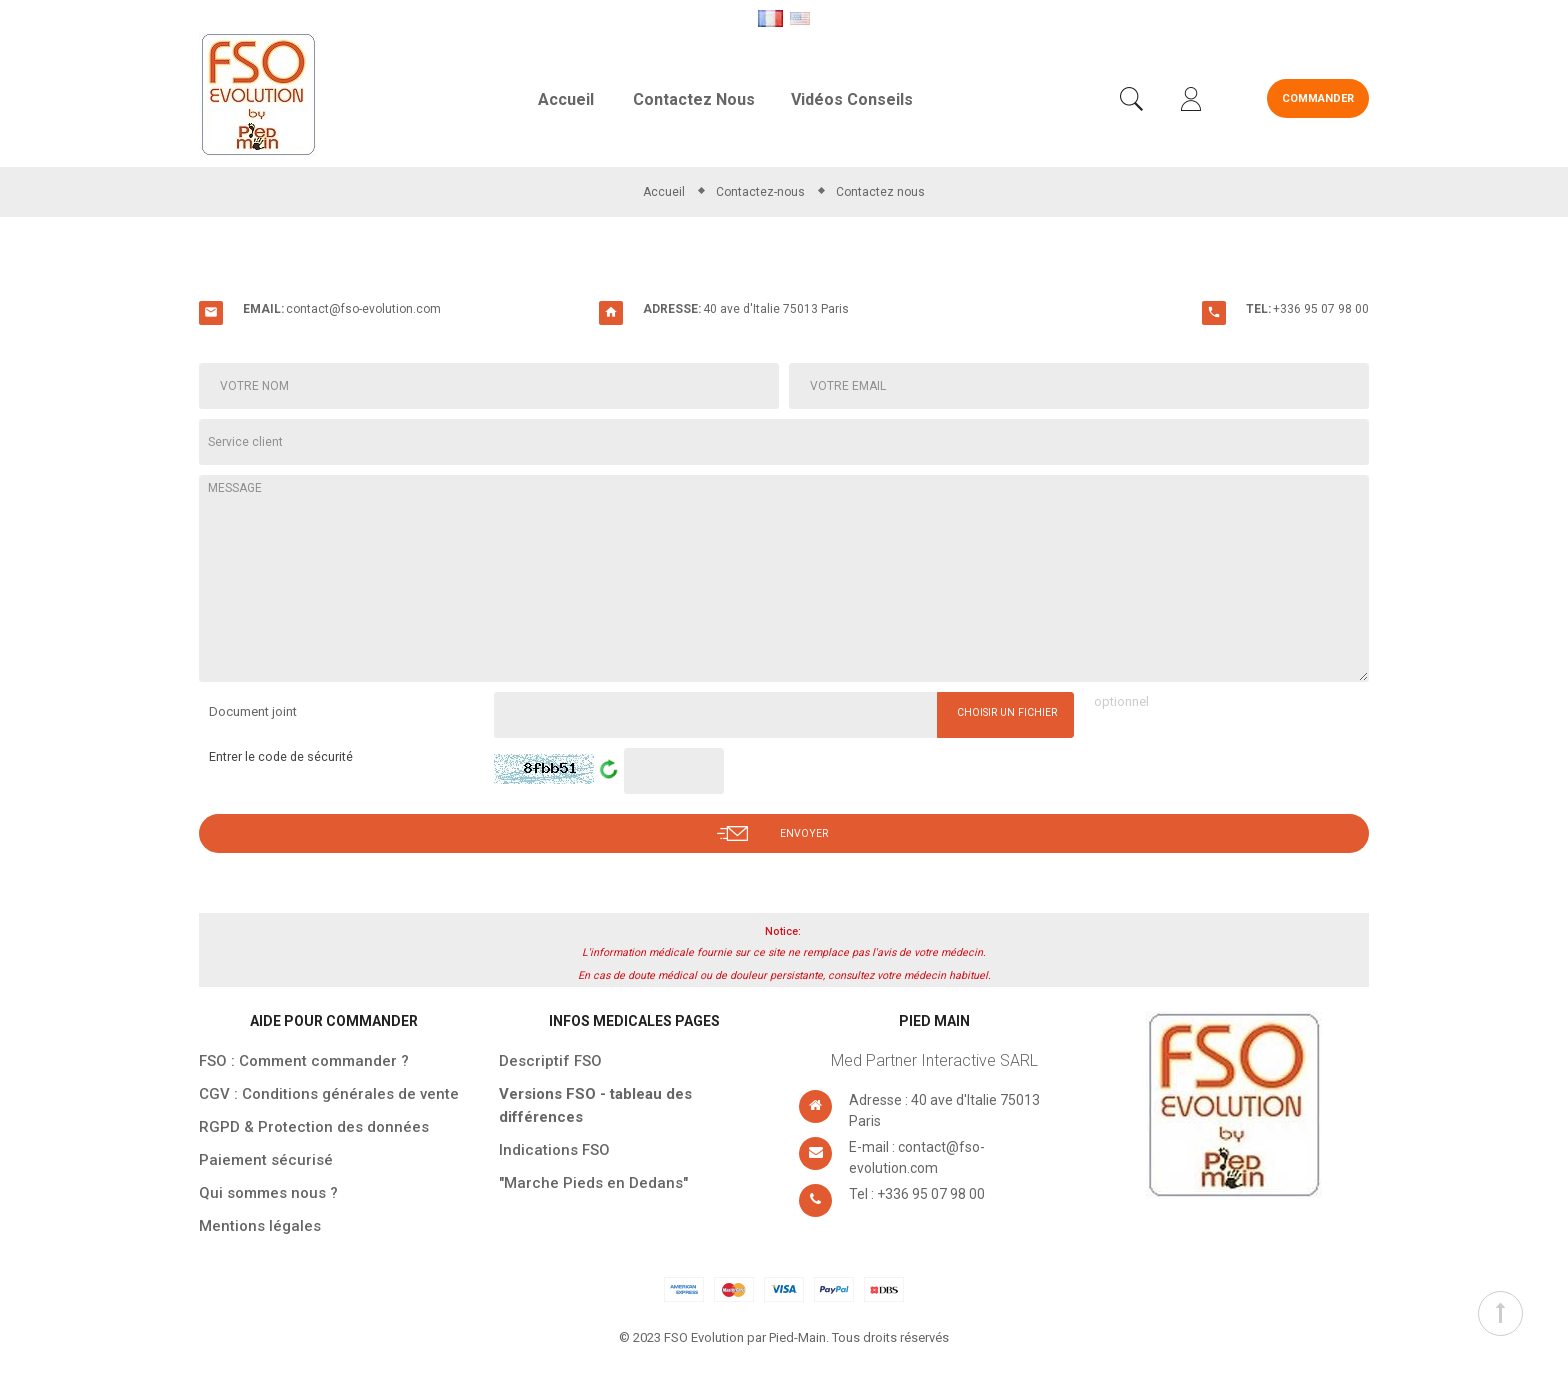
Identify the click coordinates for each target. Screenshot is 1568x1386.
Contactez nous (694, 99)
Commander (1318, 98)
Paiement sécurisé (266, 1162)
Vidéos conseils (852, 99)
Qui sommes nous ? (268, 1195)
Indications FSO (554, 1152)
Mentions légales (260, 1228)
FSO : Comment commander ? (304, 1063)
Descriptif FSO (550, 1063)
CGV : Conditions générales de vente (329, 1096)
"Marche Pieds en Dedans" (593, 1185)
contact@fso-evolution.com (363, 309)
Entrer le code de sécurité (289, 758)
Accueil (566, 99)
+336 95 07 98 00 (1321, 309)
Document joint (253, 711)
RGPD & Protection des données (314, 1129)
